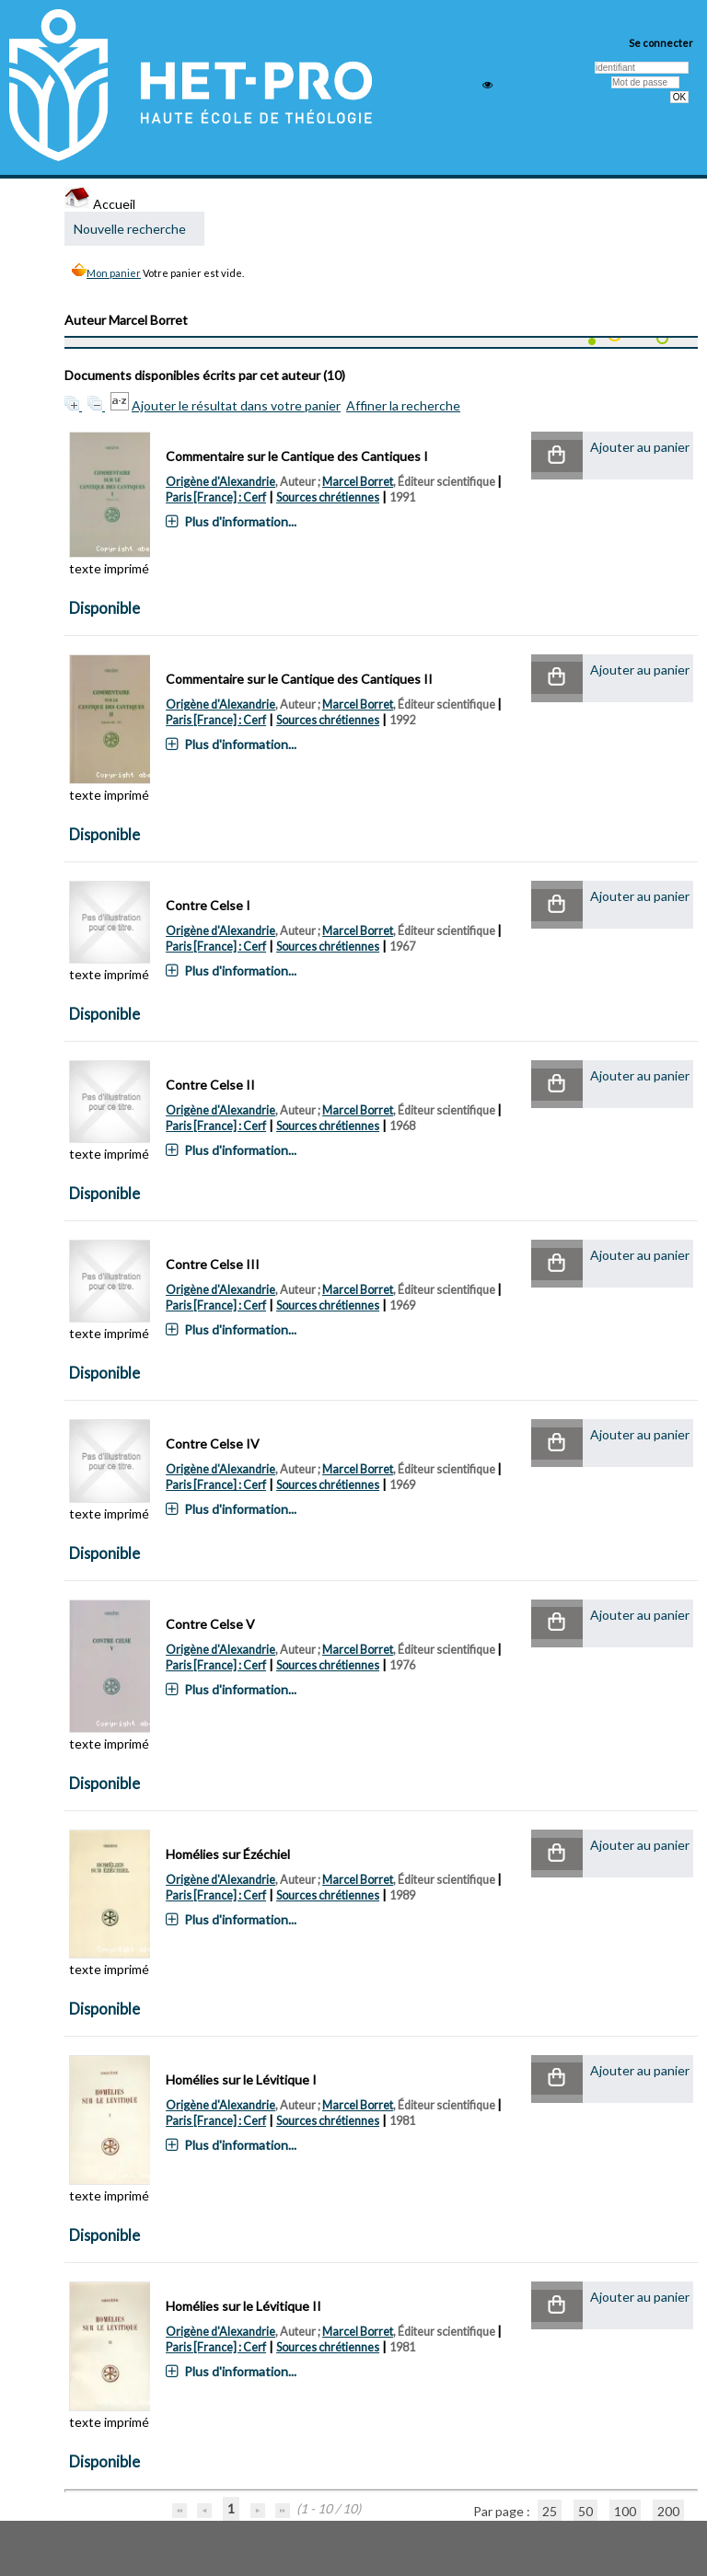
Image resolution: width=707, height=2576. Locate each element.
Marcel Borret (357, 482)
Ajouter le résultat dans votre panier (236, 405)
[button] (557, 456)
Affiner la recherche (403, 405)
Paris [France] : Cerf (216, 497)
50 (585, 2511)
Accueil (99, 204)
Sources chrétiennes (327, 497)
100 (625, 2511)
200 (668, 2511)
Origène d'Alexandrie (220, 482)
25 (549, 2511)
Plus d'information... (240, 521)
